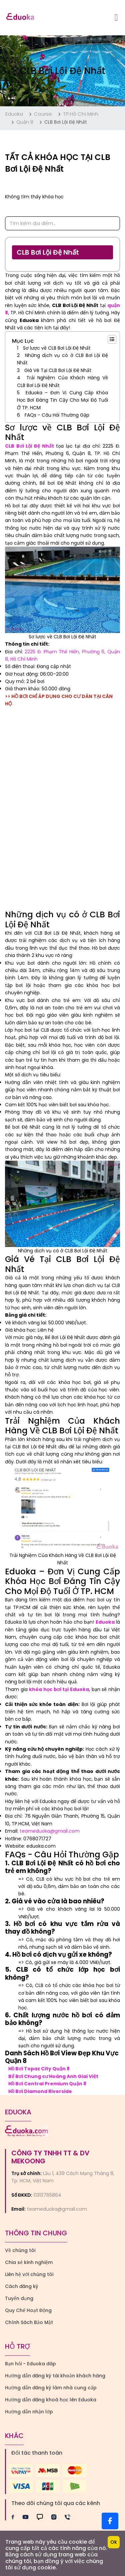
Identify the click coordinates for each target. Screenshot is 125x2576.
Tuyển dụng (19, 2298)
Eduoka (14, 113)
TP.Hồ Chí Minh (80, 113)
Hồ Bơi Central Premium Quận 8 (47, 2083)
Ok (113, 2542)
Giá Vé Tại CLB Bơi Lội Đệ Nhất (57, 370)
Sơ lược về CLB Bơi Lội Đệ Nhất (57, 348)
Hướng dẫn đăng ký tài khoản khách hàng (55, 2375)
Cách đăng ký (21, 2286)
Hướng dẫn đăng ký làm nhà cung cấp (51, 2387)
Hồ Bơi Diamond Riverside (40, 2091)
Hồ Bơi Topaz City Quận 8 (39, 2068)
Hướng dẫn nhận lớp (29, 2411)
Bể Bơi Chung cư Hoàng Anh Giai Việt (53, 2076)
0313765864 (47, 2195)
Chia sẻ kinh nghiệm (29, 2262)
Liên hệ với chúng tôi (29, 2274)
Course (43, 113)
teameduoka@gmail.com (50, 1831)
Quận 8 (24, 121)
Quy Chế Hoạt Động (28, 2310)
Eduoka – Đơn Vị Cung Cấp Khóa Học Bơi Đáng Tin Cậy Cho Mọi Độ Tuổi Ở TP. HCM (62, 400)
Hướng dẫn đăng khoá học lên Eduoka (50, 2399)
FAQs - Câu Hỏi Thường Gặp (57, 415)
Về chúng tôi (20, 2250)
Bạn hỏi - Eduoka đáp (30, 2363)
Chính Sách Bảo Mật (29, 2322)
